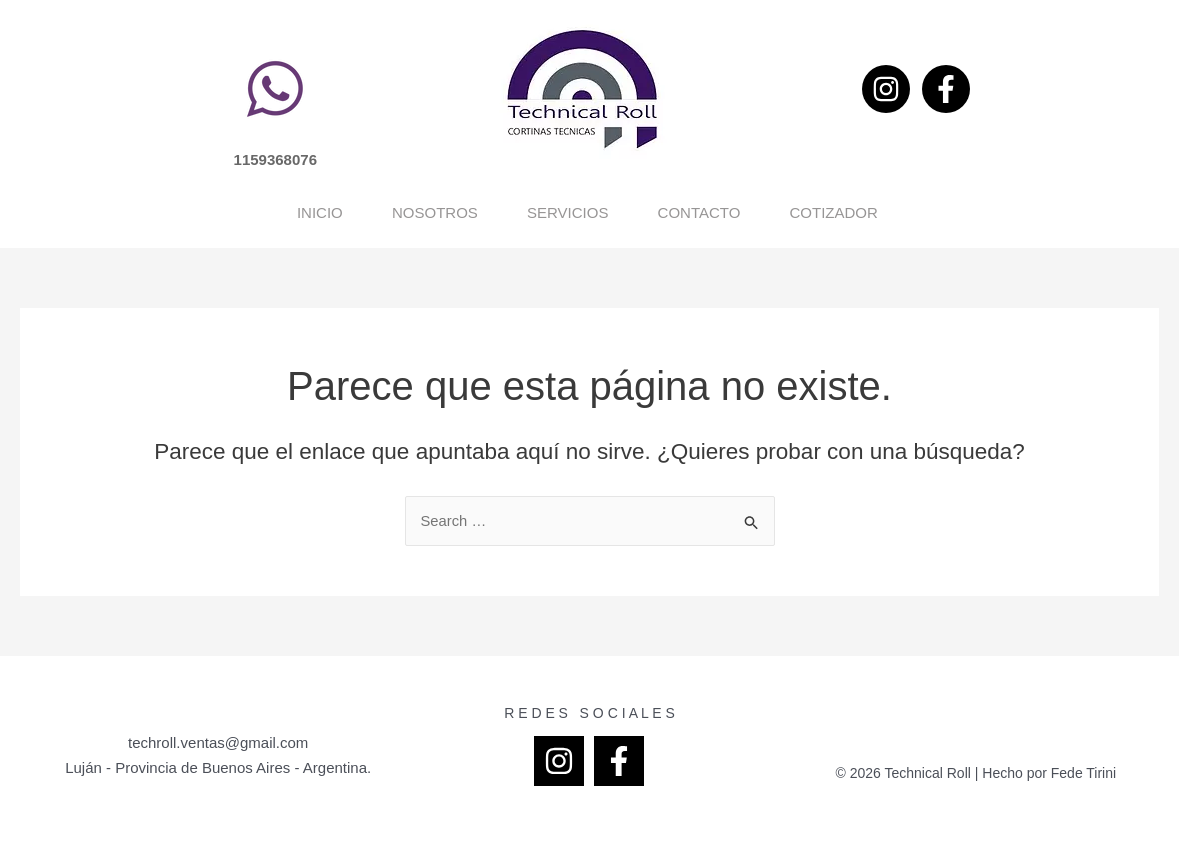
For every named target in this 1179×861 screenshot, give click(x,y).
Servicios (544, 212)
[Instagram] (886, 89)
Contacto (776, 212)
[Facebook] (946, 89)
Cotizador (1012, 212)
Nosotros (311, 212)
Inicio (95, 212)
